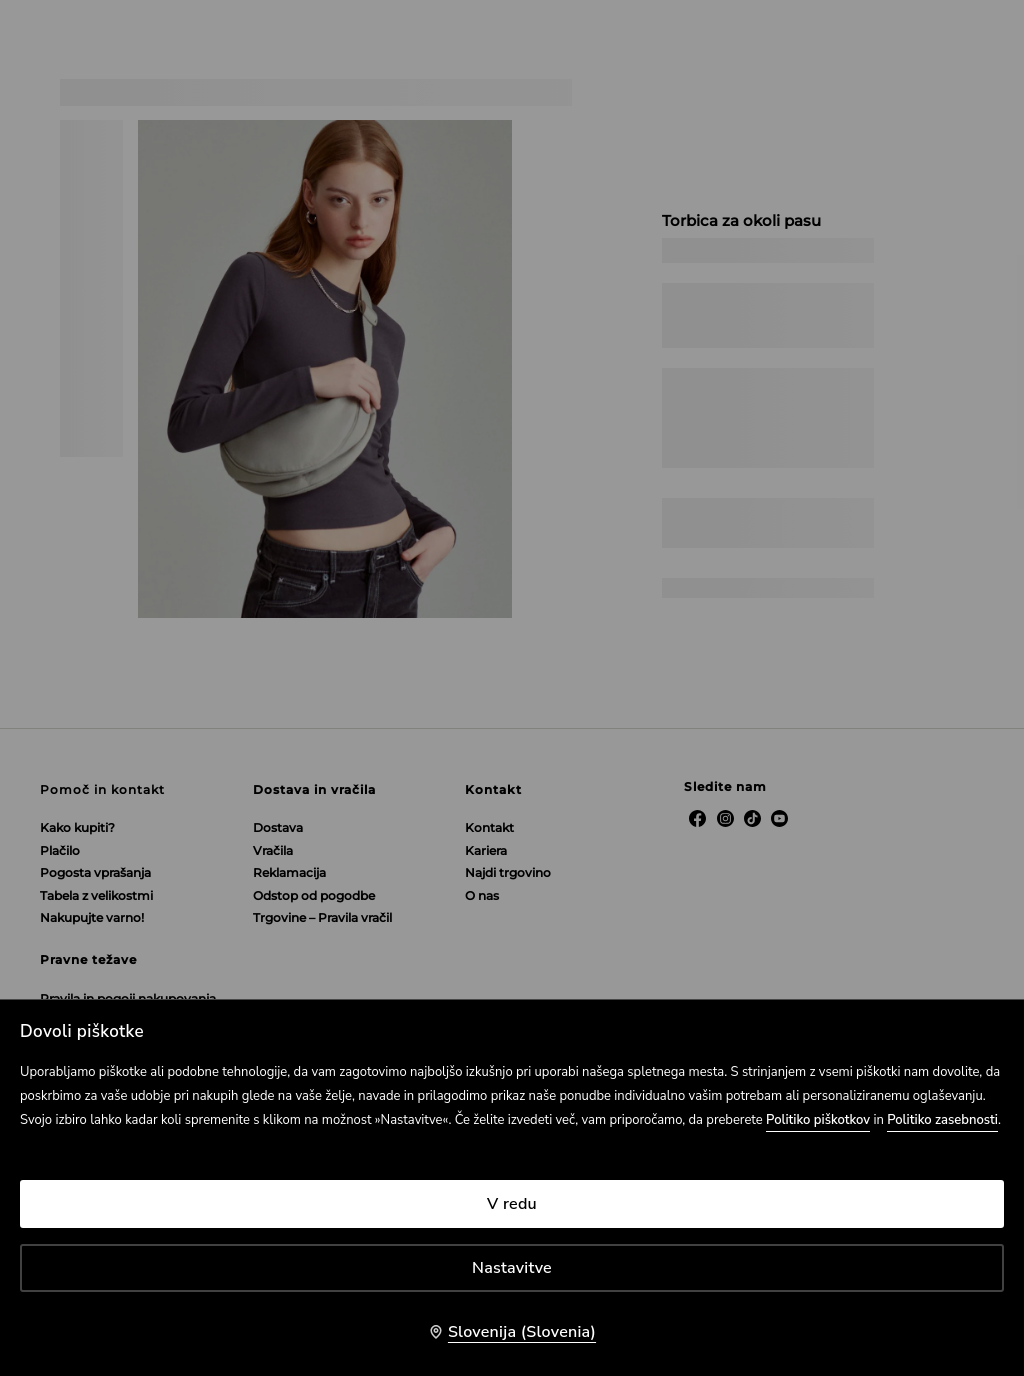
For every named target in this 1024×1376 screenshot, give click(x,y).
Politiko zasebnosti (942, 1120)
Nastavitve (512, 1268)
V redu (512, 1204)
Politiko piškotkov (818, 1120)
